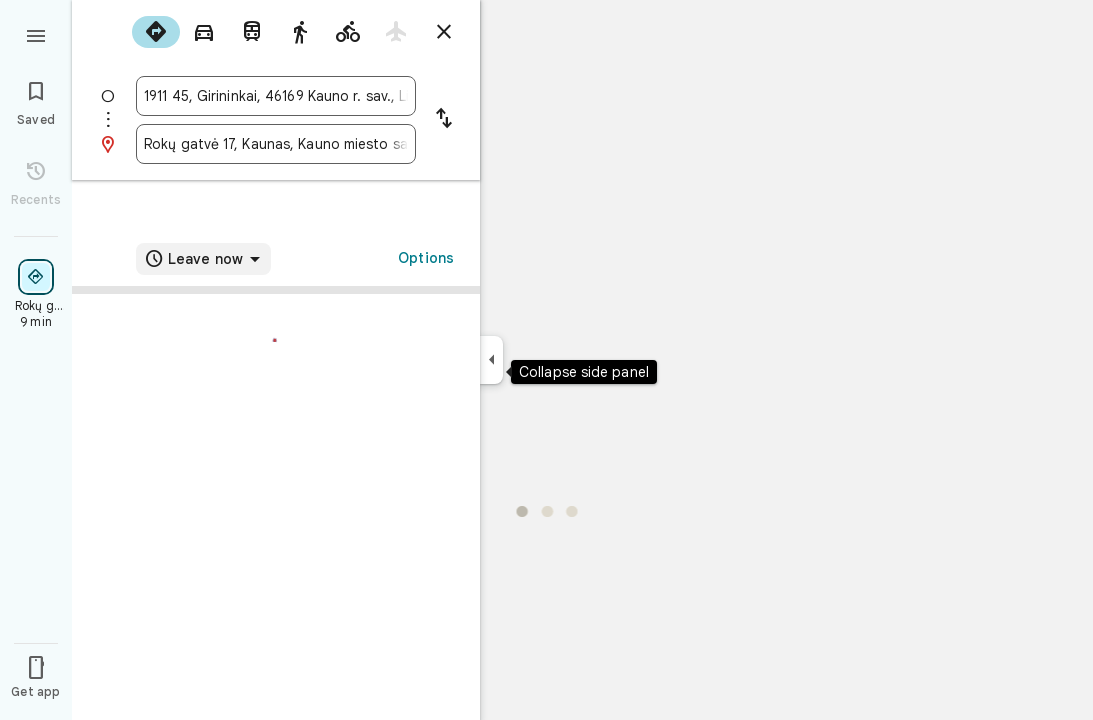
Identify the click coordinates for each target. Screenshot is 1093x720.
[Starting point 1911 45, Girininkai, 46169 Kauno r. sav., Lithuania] (276, 96)
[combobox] (276, 96)
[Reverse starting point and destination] (444, 120)
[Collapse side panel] (491, 360)
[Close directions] (444, 32)
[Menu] (36, 34)
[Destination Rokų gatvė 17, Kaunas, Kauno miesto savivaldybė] (276, 144)
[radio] (156, 32)
